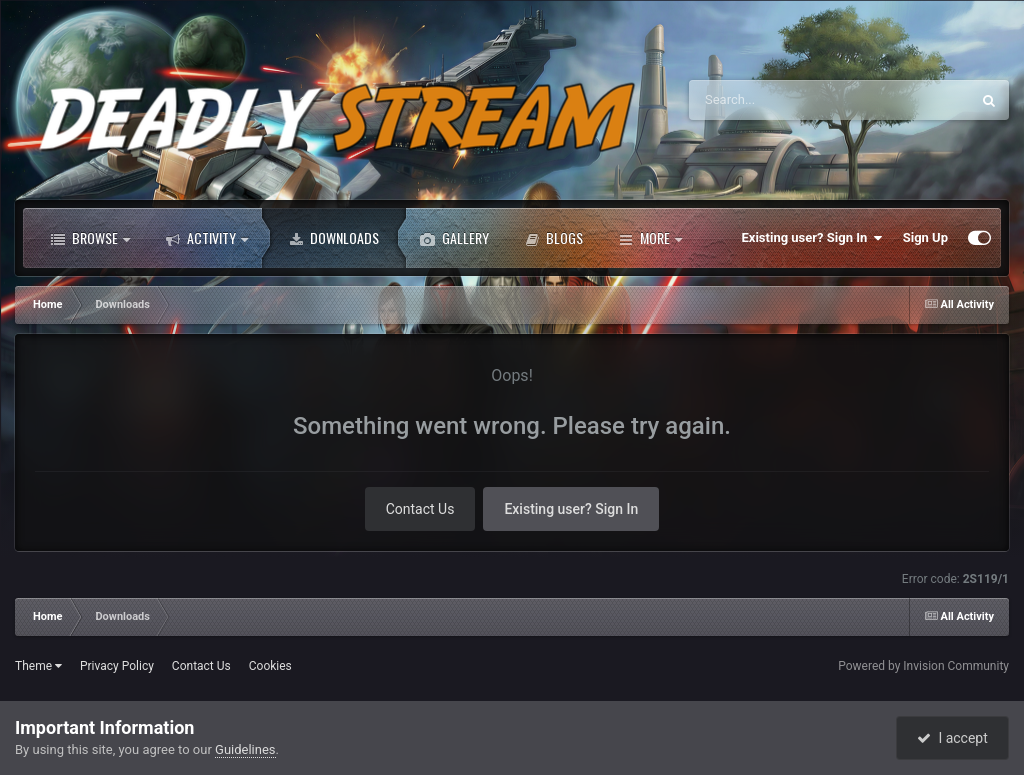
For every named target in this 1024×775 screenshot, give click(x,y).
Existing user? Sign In (812, 238)
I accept (952, 738)
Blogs (554, 238)
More (650, 238)
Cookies (270, 666)
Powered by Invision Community (923, 666)
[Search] (797, 100)
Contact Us (420, 509)
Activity (207, 238)
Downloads (334, 238)
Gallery (454, 238)
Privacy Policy (117, 666)
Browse (90, 238)
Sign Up (925, 237)
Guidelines (245, 749)
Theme (38, 666)
